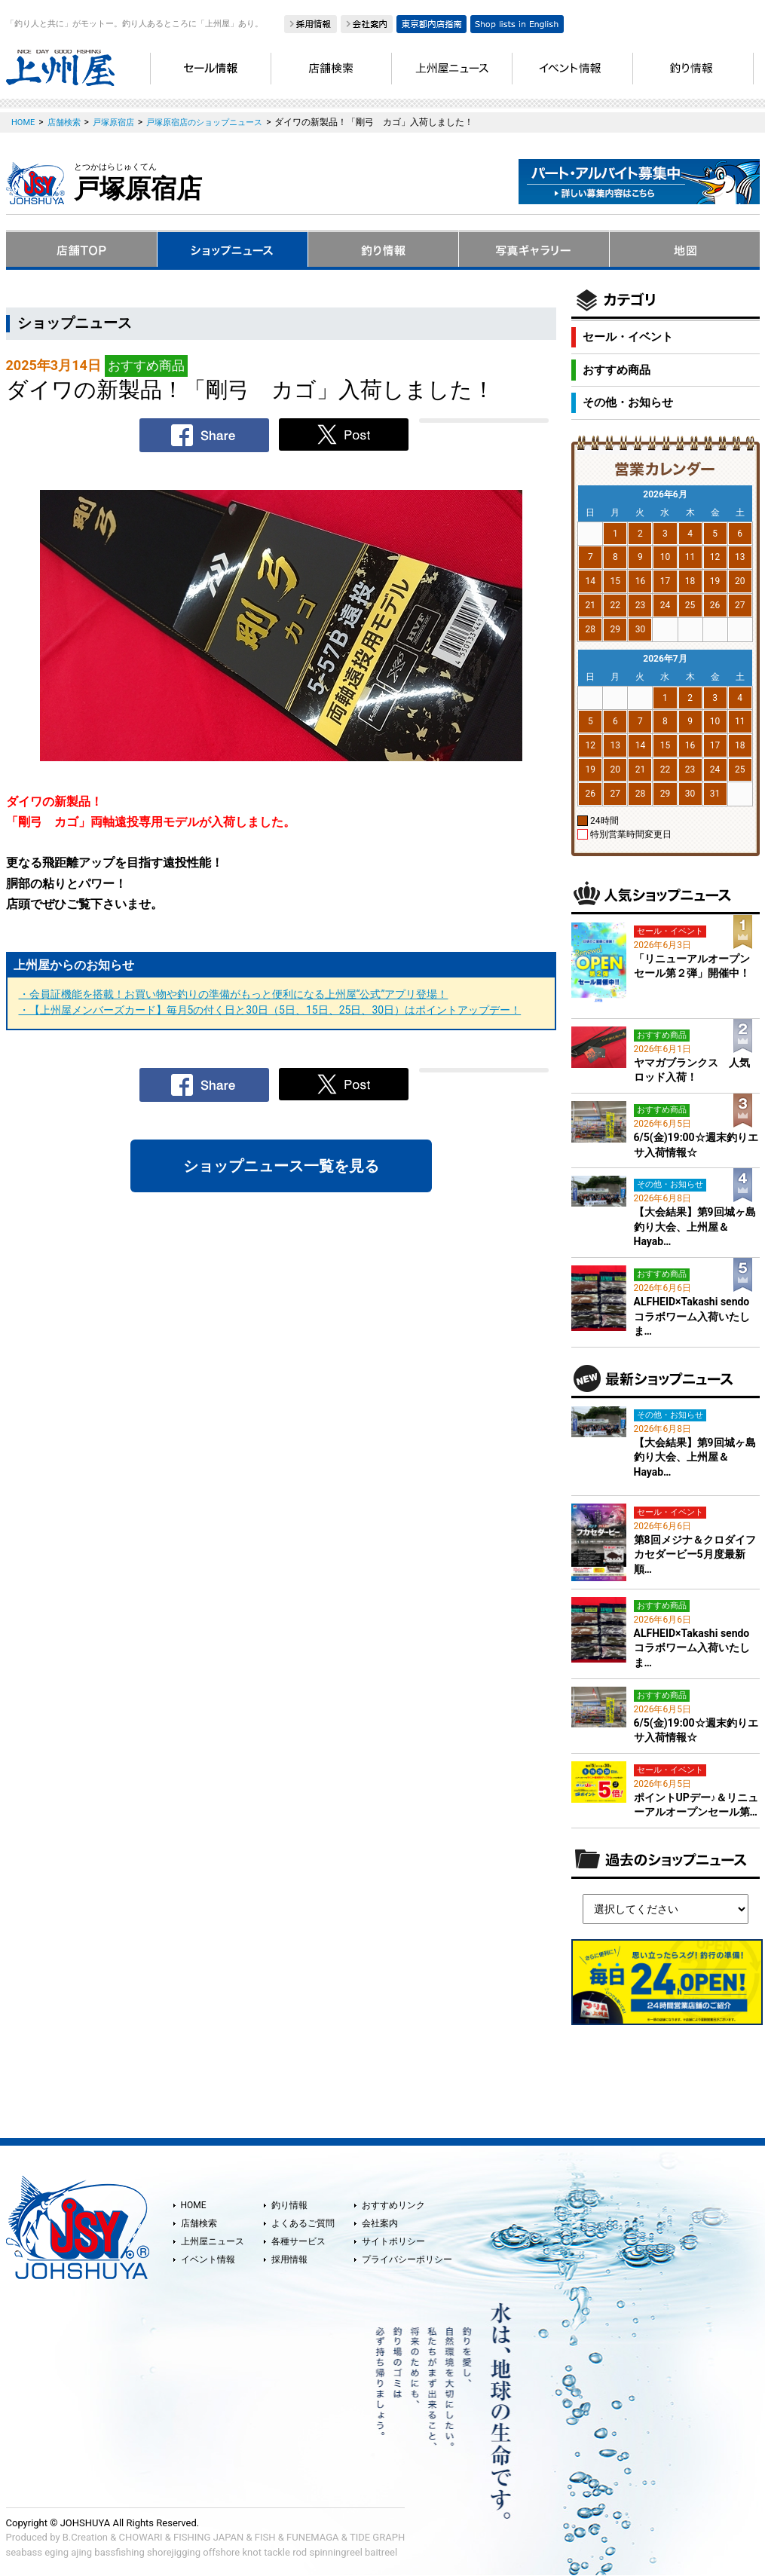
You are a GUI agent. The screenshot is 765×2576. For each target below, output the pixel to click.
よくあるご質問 (303, 2223)
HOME (194, 2205)
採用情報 (289, 2259)
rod (299, 2552)
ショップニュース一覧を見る (281, 1166)
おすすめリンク (393, 2205)
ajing (81, 2552)
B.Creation (85, 2537)
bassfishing (119, 2552)
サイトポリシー (393, 2241)
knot (251, 2552)
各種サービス (298, 2241)
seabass (24, 2552)
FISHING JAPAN (208, 2537)
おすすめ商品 (616, 370)
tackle (277, 2552)
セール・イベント (628, 337)
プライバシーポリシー (407, 2259)
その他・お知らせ (628, 402)
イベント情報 (208, 2259)
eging (56, 2552)
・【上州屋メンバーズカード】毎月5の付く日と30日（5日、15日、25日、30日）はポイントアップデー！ (270, 1010)
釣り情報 (289, 2205)
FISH (265, 2537)
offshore (221, 2552)
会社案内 (380, 2223)
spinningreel (335, 2552)
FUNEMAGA (312, 2537)
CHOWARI (141, 2537)
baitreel (381, 2552)
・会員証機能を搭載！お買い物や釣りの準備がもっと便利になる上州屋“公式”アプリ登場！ (233, 994)
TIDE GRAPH (377, 2537)
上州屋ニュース (212, 2241)
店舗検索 (199, 2223)
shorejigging (173, 2552)
